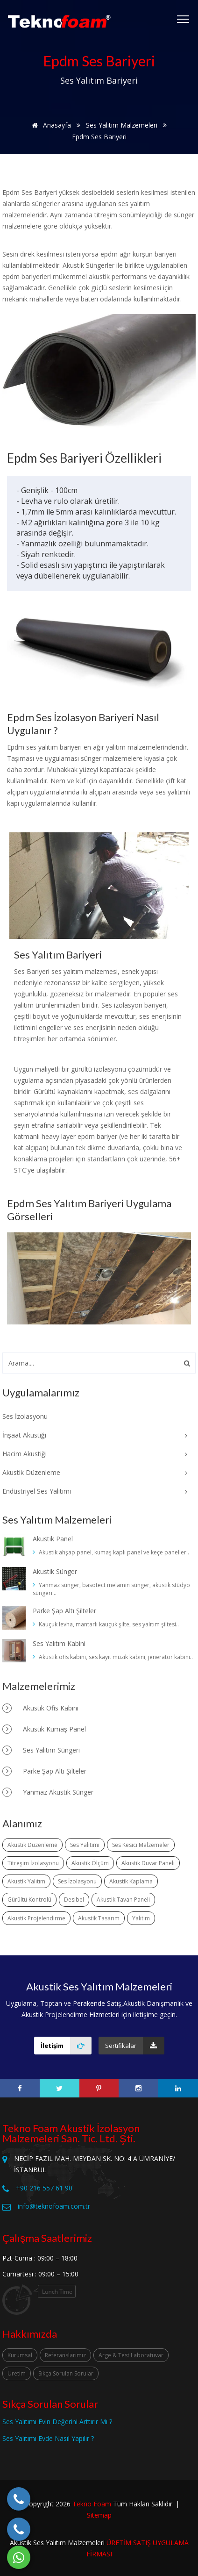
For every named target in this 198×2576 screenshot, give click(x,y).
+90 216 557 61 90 (44, 2187)
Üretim (16, 2373)
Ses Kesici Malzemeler (141, 1845)
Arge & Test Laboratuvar (131, 2355)
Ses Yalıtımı (84, 1845)
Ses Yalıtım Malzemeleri (121, 125)
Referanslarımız (65, 2355)
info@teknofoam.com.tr (54, 2206)
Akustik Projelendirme (36, 1918)
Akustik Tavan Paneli (123, 1899)
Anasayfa (49, 125)
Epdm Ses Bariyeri (99, 136)
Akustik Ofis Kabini (40, 1708)
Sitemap (99, 2515)
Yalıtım (141, 1918)
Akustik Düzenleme (32, 1845)
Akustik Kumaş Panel (44, 1729)
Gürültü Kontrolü (29, 1899)
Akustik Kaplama (131, 1881)
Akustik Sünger (55, 1571)
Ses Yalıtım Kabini (59, 1643)
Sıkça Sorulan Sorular (65, 2373)
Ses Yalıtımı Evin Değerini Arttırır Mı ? (57, 2421)
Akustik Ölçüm (90, 1863)
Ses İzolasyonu (77, 1881)
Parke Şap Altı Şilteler (64, 1610)
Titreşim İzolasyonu (33, 1863)
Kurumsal (19, 2355)
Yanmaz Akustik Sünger (47, 1792)
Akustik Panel (53, 1538)
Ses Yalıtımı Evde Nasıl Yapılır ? (48, 2438)
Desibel (74, 1899)
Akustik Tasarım (99, 1918)
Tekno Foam (91, 2503)
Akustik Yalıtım (26, 1881)
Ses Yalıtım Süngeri (41, 1750)
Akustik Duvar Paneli (148, 1863)
